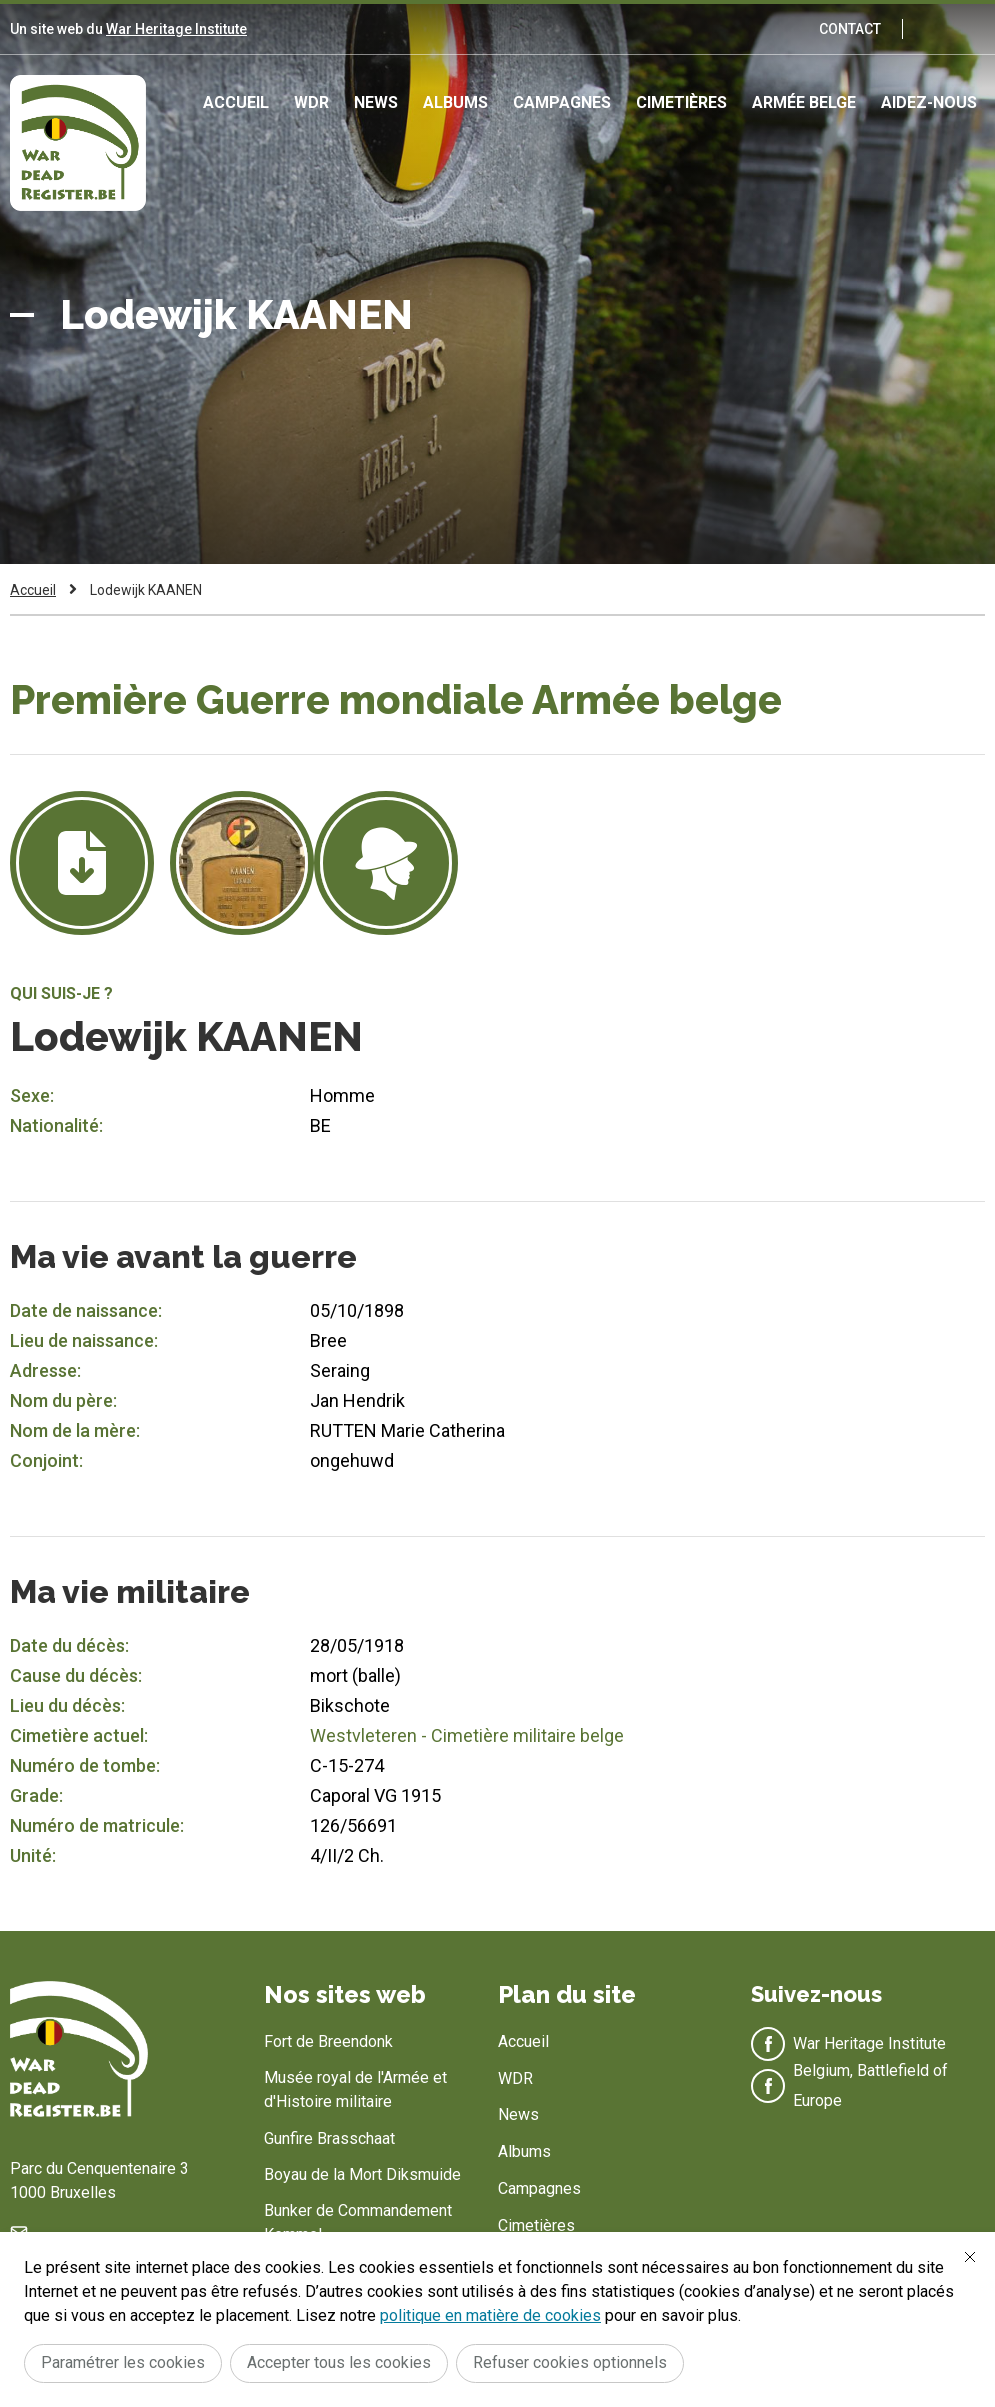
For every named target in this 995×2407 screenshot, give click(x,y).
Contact (850, 29)
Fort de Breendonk (328, 2041)
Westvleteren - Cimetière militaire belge (467, 1735)
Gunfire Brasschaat (329, 2138)
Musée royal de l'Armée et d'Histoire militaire (355, 2089)
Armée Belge (804, 102)
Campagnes (562, 102)
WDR (311, 102)
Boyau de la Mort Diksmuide (362, 2174)
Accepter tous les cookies (339, 2362)
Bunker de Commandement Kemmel (358, 2222)
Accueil (236, 102)
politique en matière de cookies (490, 2315)
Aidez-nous (929, 102)
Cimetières (681, 102)
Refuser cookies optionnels (570, 2362)
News (376, 102)
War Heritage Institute (176, 29)
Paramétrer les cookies (123, 2362)
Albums (455, 102)
